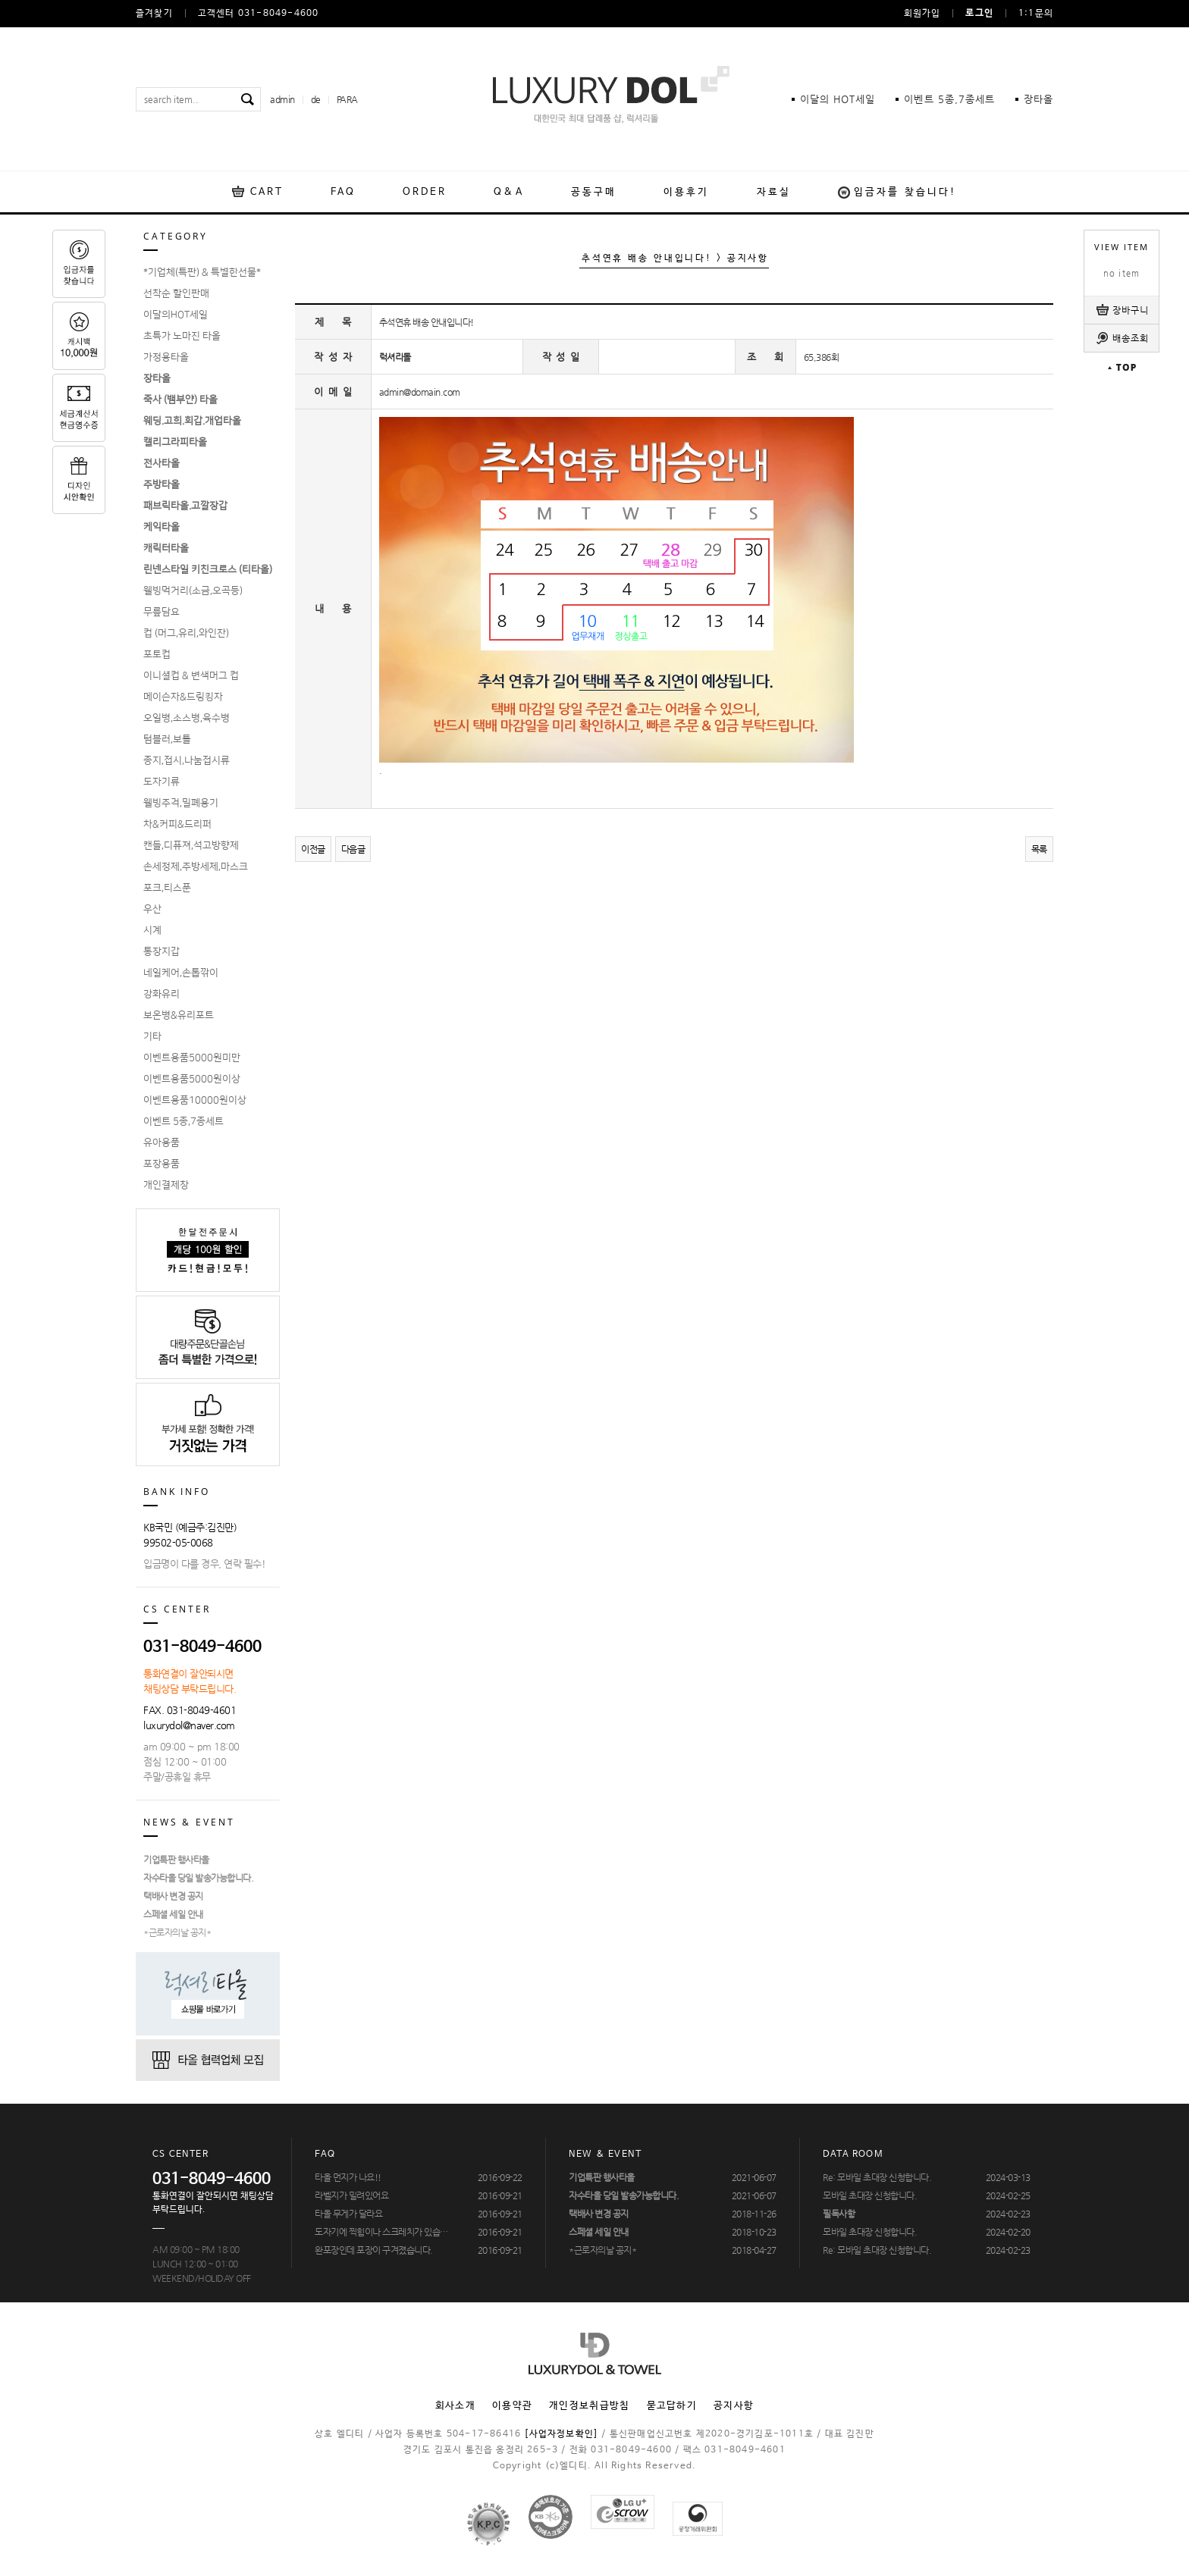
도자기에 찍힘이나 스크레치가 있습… (381, 2232)
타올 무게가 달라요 (348, 2213)
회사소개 (455, 2405)
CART (267, 192)
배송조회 (1130, 338)
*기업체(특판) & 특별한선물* (202, 272)
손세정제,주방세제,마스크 (195, 866)
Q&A (508, 192)
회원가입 (922, 13)
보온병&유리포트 (178, 1015)
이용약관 (512, 2405)
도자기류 (161, 781)
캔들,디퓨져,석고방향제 (191, 845)
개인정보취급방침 (589, 2405)
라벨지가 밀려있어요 (351, 2195)
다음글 (353, 849)
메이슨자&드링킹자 (183, 696)
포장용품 (161, 1163)
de (316, 99)
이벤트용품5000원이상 (191, 1078)
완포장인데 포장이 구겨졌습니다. (374, 2250)
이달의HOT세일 (175, 314)
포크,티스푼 (167, 887)
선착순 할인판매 (176, 293)
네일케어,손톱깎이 (180, 972)
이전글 (313, 849)
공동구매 (593, 192)
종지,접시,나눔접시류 (186, 760)
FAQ (343, 192)
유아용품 (161, 1142)
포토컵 (157, 654)
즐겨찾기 (154, 13)
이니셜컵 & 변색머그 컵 (191, 675)
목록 (1039, 849)
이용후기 (686, 192)
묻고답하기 (672, 2405)
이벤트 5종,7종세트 (183, 1121)
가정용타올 (166, 357)
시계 (152, 930)
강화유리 (161, 994)
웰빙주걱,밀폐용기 (180, 803)
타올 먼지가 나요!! (348, 2177)
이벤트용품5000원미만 (191, 1057)
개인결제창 (166, 1185)
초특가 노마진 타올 (182, 336)
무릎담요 (161, 611)
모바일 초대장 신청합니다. (870, 2195)
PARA (347, 99)
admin (282, 99)
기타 (152, 1036)
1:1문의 (1035, 13)
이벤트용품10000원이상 (194, 1100)
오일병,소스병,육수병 (186, 718)
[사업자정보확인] (561, 2434)
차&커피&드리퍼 (177, 824)
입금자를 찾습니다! (905, 192)
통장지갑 (161, 951)
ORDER (425, 192)
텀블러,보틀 (167, 739)
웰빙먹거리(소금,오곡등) (193, 590)
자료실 (774, 192)
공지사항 (734, 2405)
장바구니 (1130, 310)
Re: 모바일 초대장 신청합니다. (877, 2177)
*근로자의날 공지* (177, 1932)
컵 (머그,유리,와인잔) (186, 633)
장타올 (1038, 99)
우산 (152, 909)
